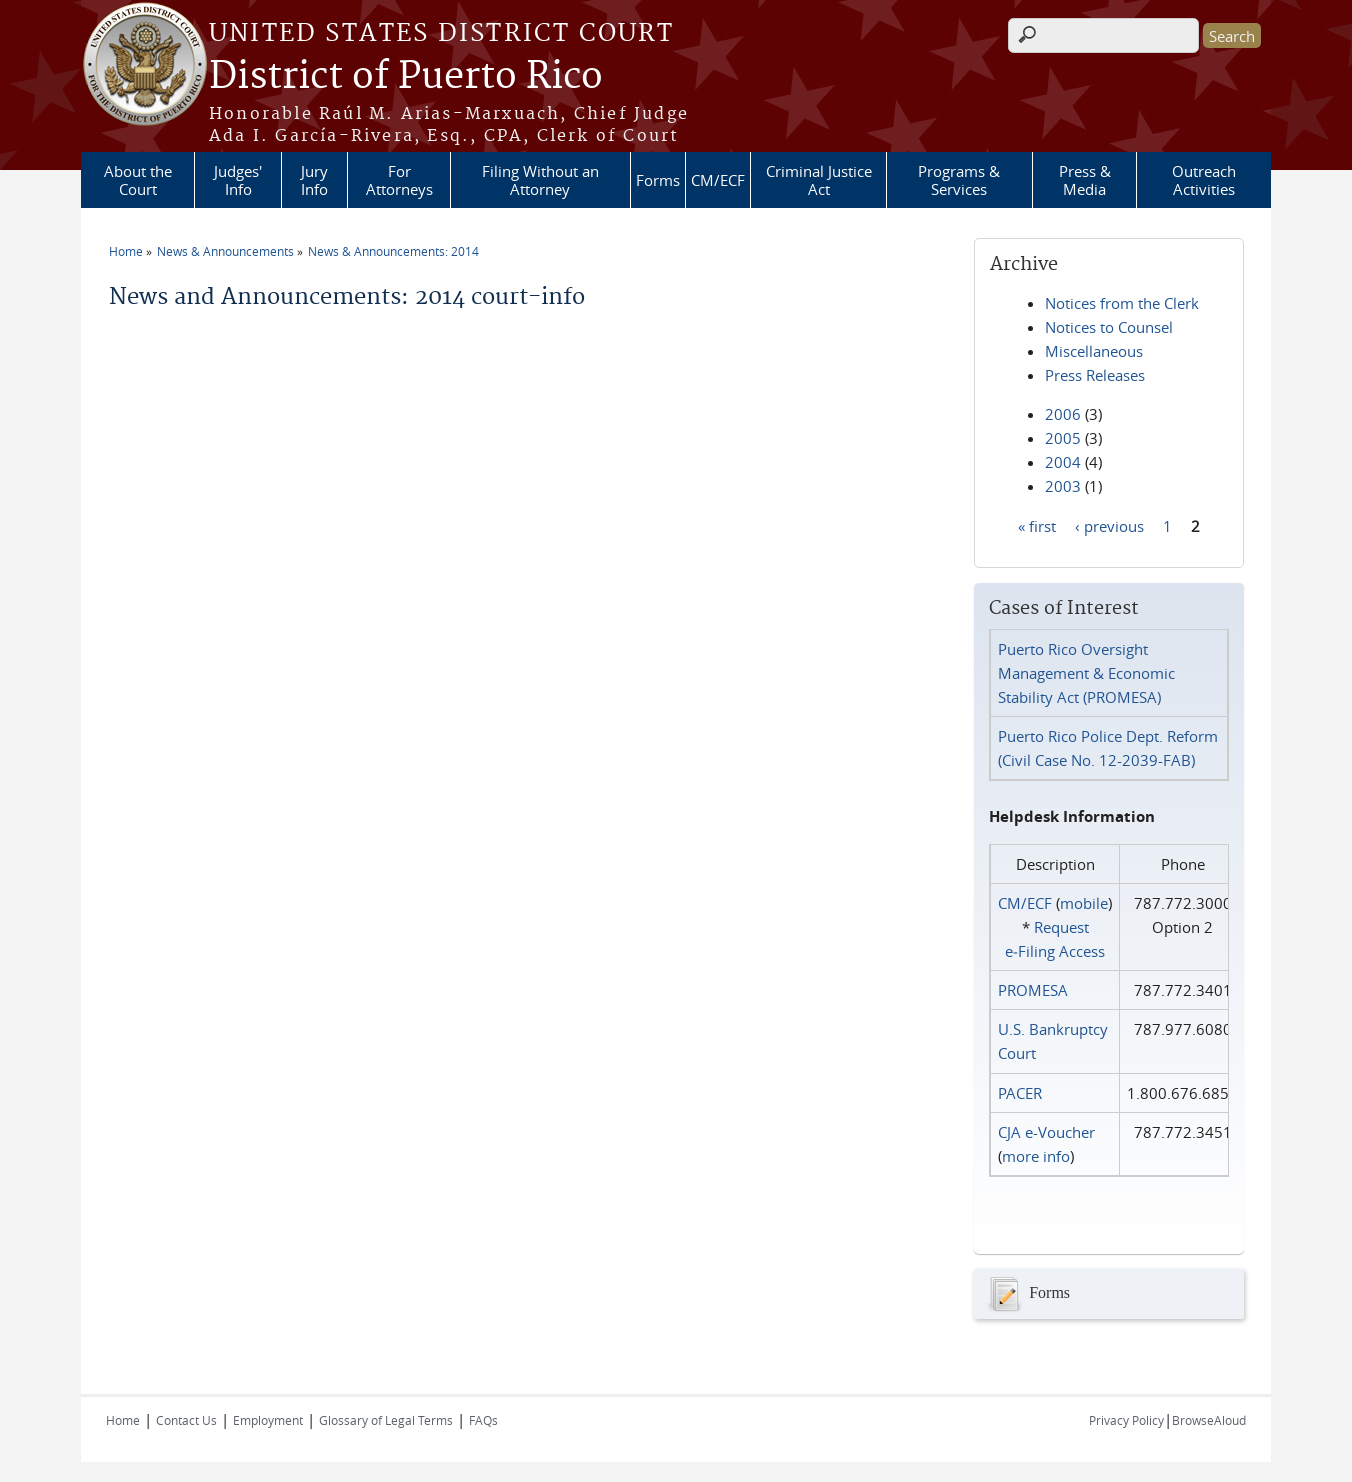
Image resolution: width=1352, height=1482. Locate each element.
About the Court (138, 180)
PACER (1020, 1093)
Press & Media (1085, 180)
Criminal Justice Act (819, 180)
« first (1037, 525)
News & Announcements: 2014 (393, 251)
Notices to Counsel (1109, 327)
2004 (1063, 462)
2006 (1063, 414)
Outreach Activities (1204, 180)
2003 (1063, 486)
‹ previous (1109, 525)
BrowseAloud (1209, 1420)
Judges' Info (238, 180)
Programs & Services (959, 180)
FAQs (483, 1420)
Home (126, 251)
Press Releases (1095, 375)
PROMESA (1033, 990)
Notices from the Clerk (1122, 303)
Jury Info (314, 180)
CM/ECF (718, 180)
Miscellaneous (1094, 351)
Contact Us (186, 1420)
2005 (1063, 438)
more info (1036, 1156)
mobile (1084, 903)
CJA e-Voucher (1046, 1132)
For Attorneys (399, 180)
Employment (268, 1420)
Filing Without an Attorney (540, 180)
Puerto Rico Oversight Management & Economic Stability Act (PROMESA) (1086, 673)
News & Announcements (225, 251)
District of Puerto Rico (406, 77)
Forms (658, 180)
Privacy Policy (1126, 1420)
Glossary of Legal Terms (386, 1420)
